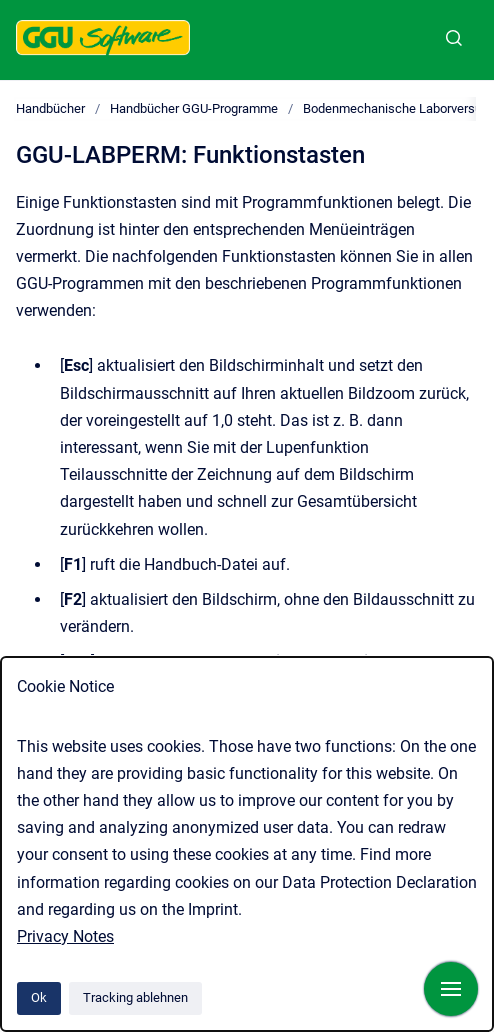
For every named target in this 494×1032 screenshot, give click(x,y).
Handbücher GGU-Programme (194, 108)
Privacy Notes (65, 936)
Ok (39, 997)
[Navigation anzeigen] (451, 989)
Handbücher (50, 108)
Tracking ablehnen (135, 997)
